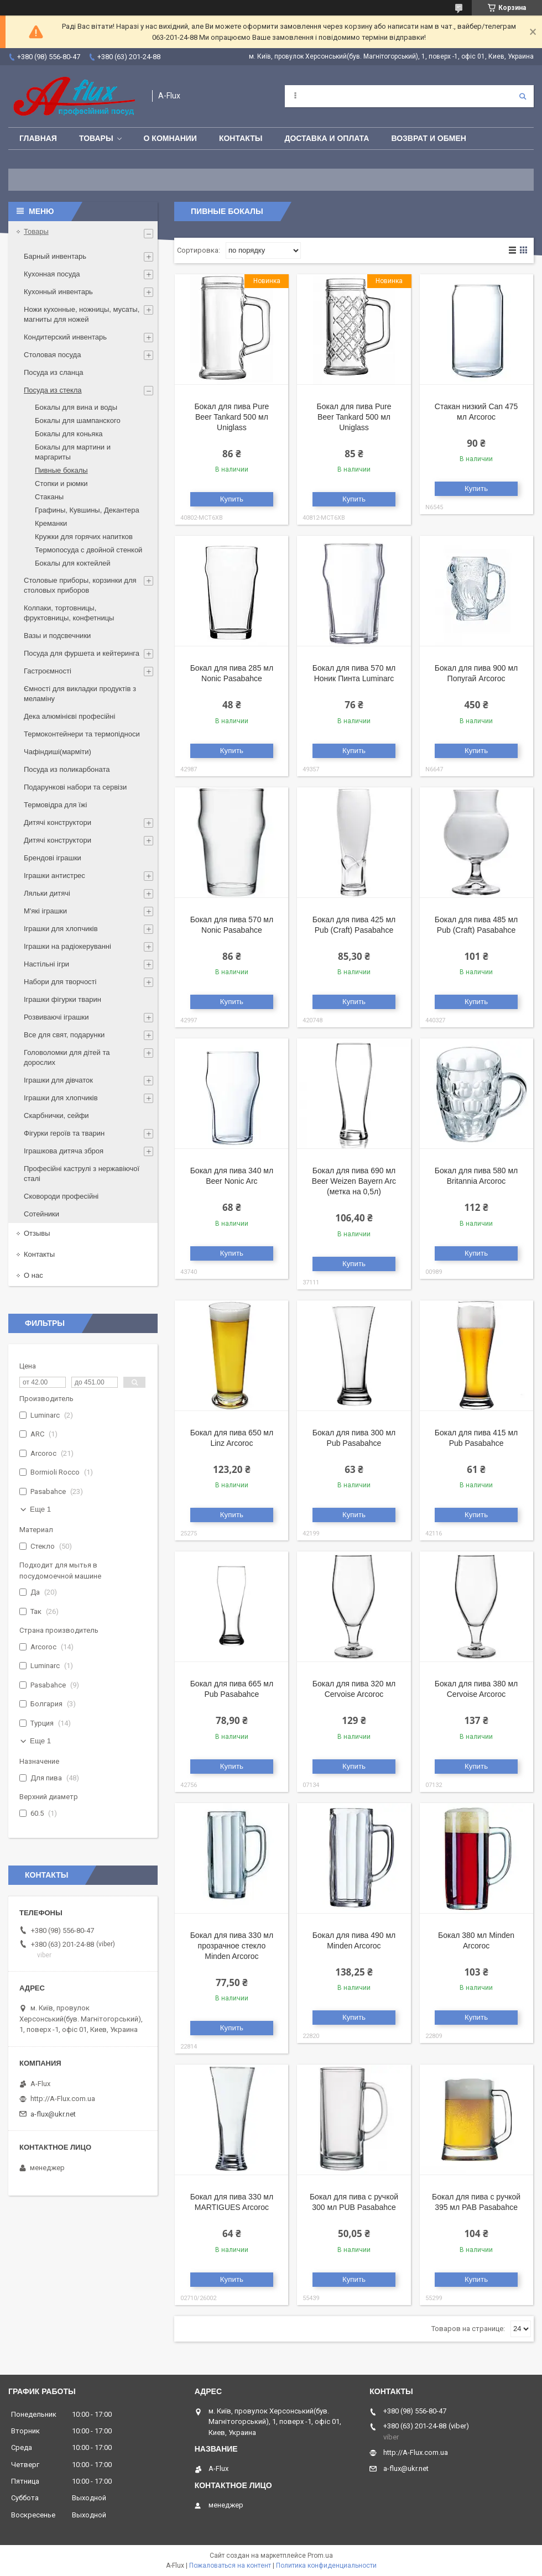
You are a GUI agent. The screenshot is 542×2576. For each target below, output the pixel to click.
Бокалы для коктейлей (73, 563)
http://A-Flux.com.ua (62, 2098)
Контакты (240, 138)
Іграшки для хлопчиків (61, 928)
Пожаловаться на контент (230, 2565)
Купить (231, 499)
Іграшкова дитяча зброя (63, 1151)
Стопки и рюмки (61, 483)
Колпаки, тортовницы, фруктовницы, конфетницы (69, 613)
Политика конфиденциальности (326, 2565)
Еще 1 (40, 1509)
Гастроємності (47, 671)
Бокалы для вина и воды (76, 407)
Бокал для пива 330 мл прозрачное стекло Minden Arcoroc (231, 1946)
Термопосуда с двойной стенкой (88, 550)
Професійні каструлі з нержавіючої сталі (81, 1173)
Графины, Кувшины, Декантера (87, 510)
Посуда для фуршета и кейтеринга (81, 653)
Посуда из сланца (54, 372)
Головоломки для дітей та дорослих (67, 1057)
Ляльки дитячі (47, 893)
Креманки (51, 523)
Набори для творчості (60, 982)
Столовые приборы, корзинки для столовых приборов (80, 585)
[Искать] (523, 96)
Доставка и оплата (326, 138)
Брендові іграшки (52, 858)
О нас (33, 1275)
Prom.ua (320, 2555)
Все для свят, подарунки (64, 1035)
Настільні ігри (46, 964)
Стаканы (49, 497)
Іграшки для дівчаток (58, 1080)
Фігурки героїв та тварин (64, 1133)
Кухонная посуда (52, 274)
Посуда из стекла (53, 390)
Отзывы (37, 1233)
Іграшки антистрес (54, 875)
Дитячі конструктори (57, 822)
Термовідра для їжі (55, 805)
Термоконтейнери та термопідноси (82, 734)
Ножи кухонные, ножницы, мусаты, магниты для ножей (81, 314)
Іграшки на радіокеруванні (67, 946)
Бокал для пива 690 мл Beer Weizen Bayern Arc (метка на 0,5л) (354, 1181)
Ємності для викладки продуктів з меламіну (80, 694)
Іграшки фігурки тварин (62, 999)
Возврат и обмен (428, 138)
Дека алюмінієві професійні (69, 716)
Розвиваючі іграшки (56, 1017)
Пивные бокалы (61, 470)
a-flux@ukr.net (53, 2114)
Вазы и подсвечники (57, 635)
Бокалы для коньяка (69, 434)
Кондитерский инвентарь (65, 337)
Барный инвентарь (55, 256)
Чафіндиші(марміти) (57, 752)
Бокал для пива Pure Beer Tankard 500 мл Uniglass (231, 417)
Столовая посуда (52, 355)
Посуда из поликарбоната (67, 769)
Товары (96, 138)
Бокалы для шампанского (78, 420)
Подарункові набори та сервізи (75, 787)
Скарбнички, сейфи (56, 1115)
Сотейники (41, 1214)
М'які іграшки (45, 911)
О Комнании (170, 138)
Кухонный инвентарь (58, 292)
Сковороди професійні (61, 1196)
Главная (38, 138)
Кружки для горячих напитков (84, 536)
